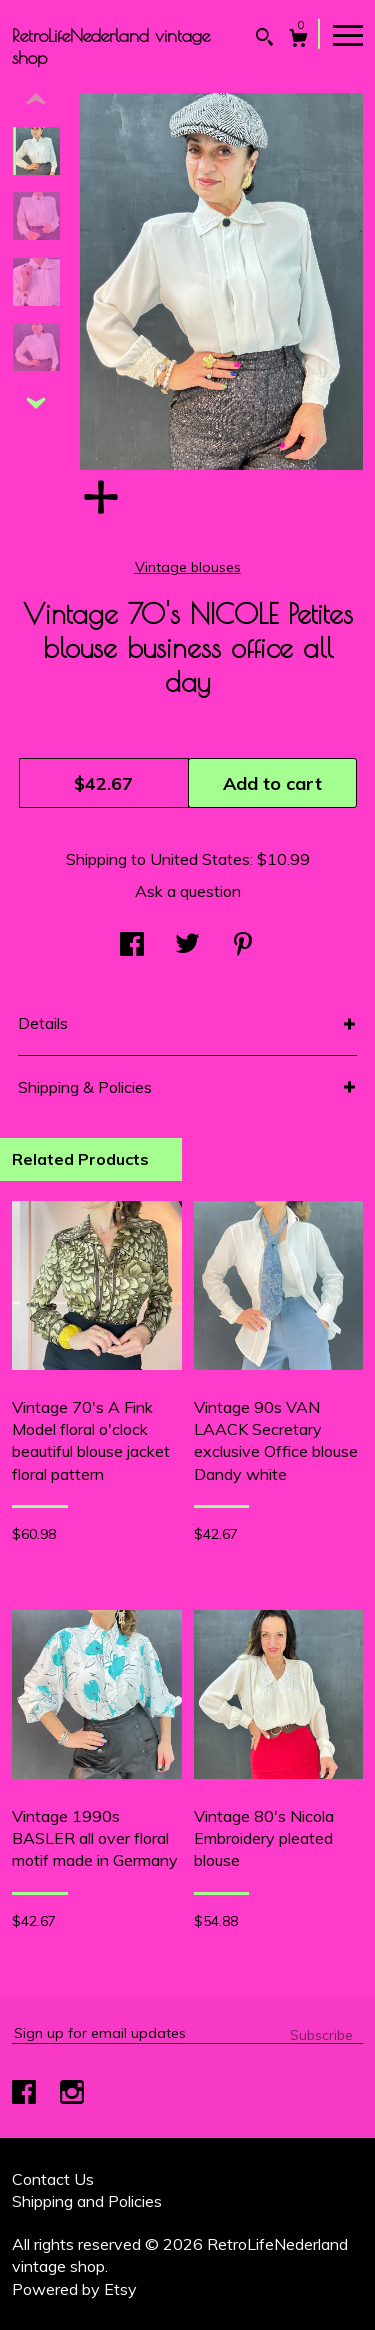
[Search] (264, 39)
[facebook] (26, 2094)
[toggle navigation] (348, 34)
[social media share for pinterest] (243, 946)
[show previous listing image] (36, 100)
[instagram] (72, 2094)
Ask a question (188, 891)
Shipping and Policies (87, 2201)
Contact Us (53, 2179)
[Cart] (298, 40)
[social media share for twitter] (187, 946)
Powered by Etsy (74, 2289)
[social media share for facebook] (132, 946)
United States (200, 859)
